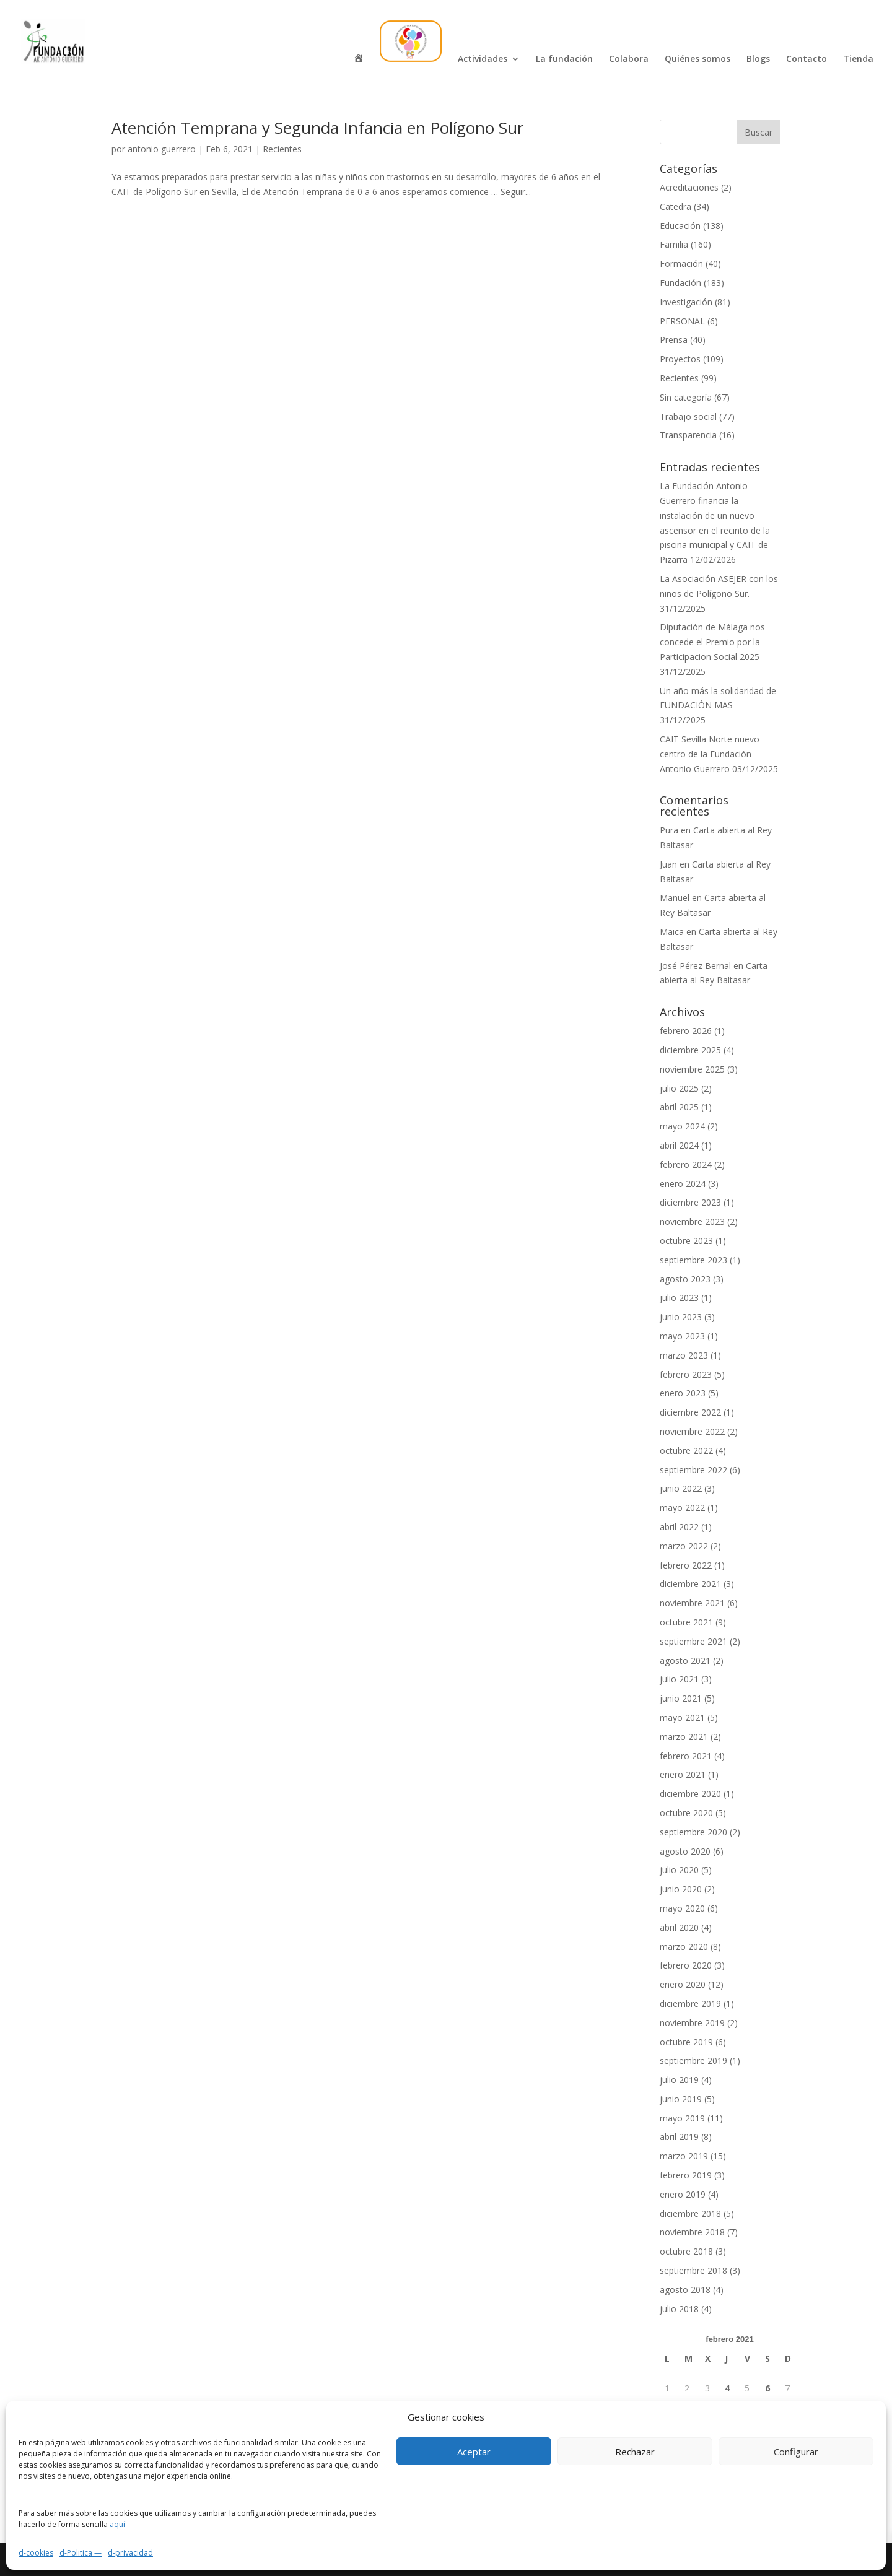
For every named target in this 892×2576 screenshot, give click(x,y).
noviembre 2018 (692, 2232)
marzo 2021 (684, 1737)
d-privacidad (130, 2553)
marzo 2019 (684, 2156)
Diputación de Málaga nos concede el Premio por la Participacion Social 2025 (712, 642)
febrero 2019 (686, 2175)
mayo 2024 (682, 1126)
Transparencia (688, 435)
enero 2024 (683, 1184)
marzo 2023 (684, 1355)
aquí (117, 2524)
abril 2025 (679, 1107)
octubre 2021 (686, 1622)
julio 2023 (679, 1297)
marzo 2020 (684, 1946)
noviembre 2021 (692, 1603)
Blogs (758, 59)
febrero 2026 (686, 1031)
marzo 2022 (684, 1546)
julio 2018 (679, 2309)
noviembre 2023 (692, 1221)
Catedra (675, 206)
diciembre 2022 (690, 1412)
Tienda (858, 59)
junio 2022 (681, 1488)
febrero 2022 (686, 1565)
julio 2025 (679, 1088)
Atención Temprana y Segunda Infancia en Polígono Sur (317, 127)
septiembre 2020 (693, 1832)
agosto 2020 (685, 1851)
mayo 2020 (682, 1908)
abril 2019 (679, 2137)
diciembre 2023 (690, 1202)
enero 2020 (683, 1984)
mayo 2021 (682, 1717)
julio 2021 (679, 1679)
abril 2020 (679, 1927)
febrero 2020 (686, 1965)
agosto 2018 (685, 2289)
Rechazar (635, 2451)
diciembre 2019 (690, 2003)
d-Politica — (80, 2553)
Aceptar (474, 2451)
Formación (681, 263)
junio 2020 (681, 1889)
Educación (680, 226)
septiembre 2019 (693, 2060)
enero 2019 (683, 2194)
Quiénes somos (697, 59)
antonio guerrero (162, 149)
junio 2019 (681, 2099)
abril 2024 (679, 1145)
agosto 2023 (685, 1279)
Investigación (686, 302)
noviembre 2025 (692, 1069)
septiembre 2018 (693, 2270)
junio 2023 (681, 1317)
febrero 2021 (686, 1756)
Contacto (806, 59)
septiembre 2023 (693, 1260)
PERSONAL (682, 321)
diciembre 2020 (690, 1793)
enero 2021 (683, 1774)
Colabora (629, 59)
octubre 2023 (686, 1241)
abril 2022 (679, 1527)
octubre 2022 (686, 1450)
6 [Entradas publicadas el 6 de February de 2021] (767, 2388)
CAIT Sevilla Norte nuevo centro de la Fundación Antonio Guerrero (709, 754)
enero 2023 (683, 1393)
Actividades (482, 59)
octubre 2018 (686, 2251)
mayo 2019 (682, 2118)
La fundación (564, 59)
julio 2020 (679, 1870)
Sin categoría (686, 397)
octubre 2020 (686, 1813)
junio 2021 (681, 1698)
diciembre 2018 (690, 2213)
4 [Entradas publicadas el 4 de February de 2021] (727, 2388)
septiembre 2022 (693, 1470)
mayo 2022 (682, 1507)
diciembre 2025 (690, 1050)
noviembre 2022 (692, 1431)
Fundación (680, 283)
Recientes (282, 149)
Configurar (796, 2451)
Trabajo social (688, 416)
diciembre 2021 (690, 1584)
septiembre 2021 (693, 1641)
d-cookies (36, 2553)
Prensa (674, 340)
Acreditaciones (689, 187)
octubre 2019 (686, 2042)
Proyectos (680, 359)
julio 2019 (679, 2080)
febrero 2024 (686, 1164)
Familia (674, 244)
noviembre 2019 (692, 2023)
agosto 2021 (685, 1660)
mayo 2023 (682, 1336)
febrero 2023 (686, 1374)
